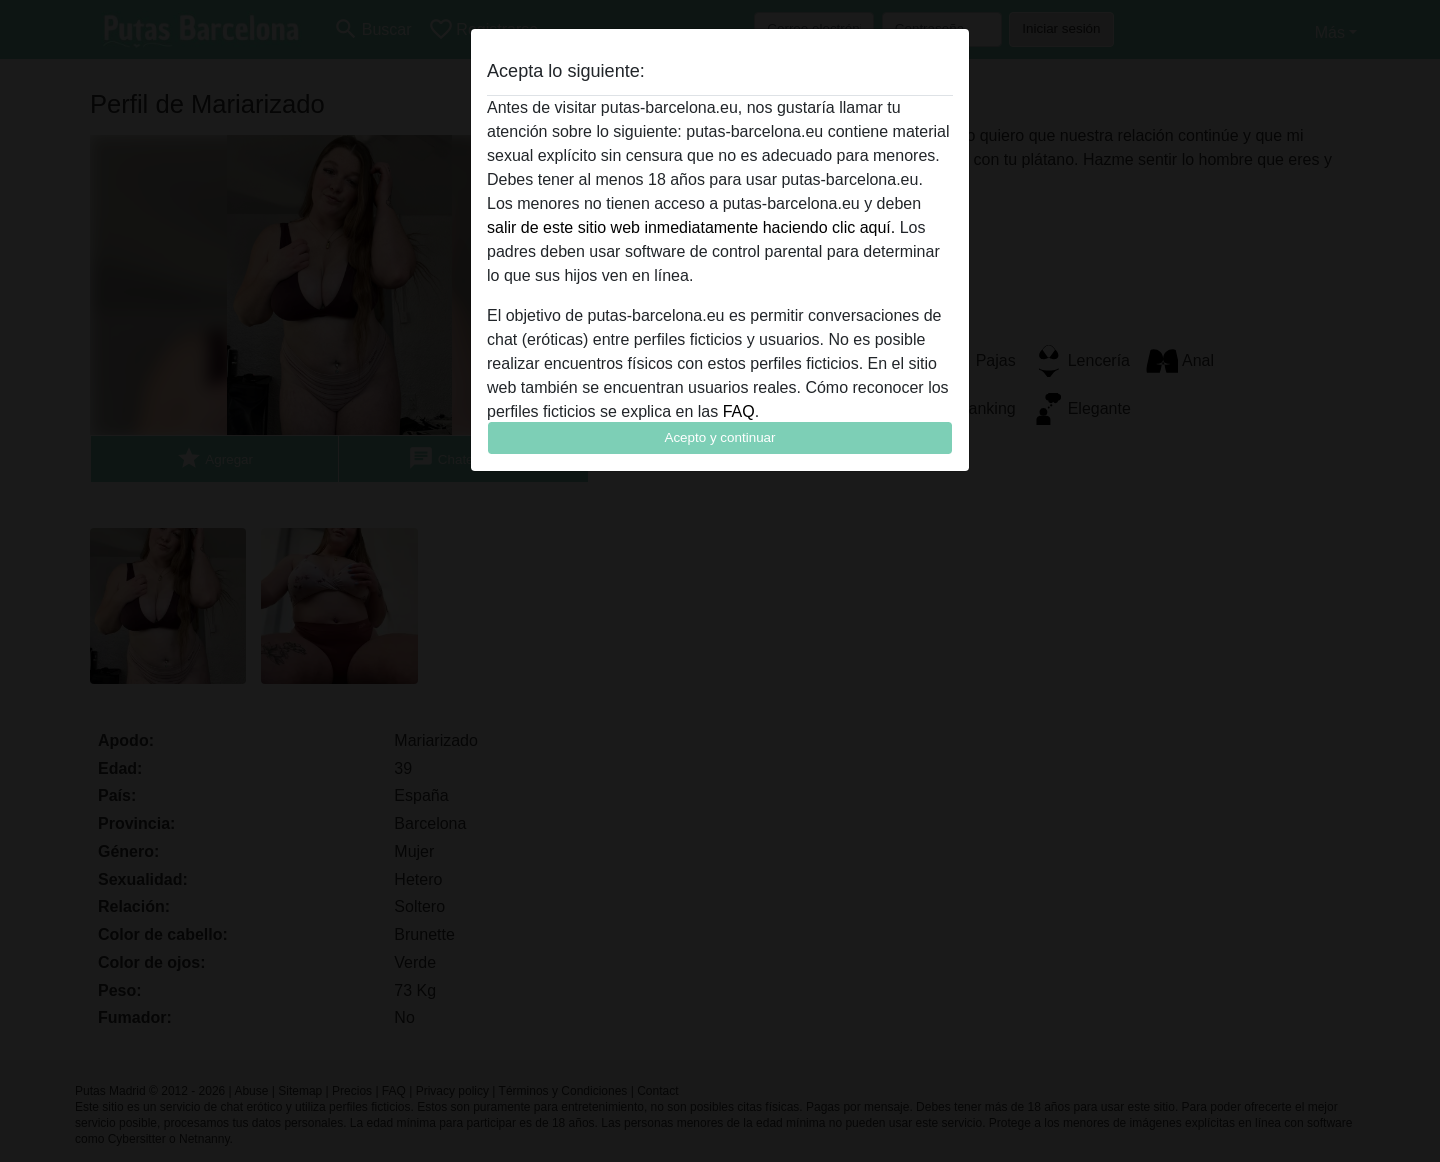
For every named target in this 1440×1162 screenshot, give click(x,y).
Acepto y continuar (719, 437)
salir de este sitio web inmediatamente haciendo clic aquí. (691, 227)
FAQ (739, 411)
